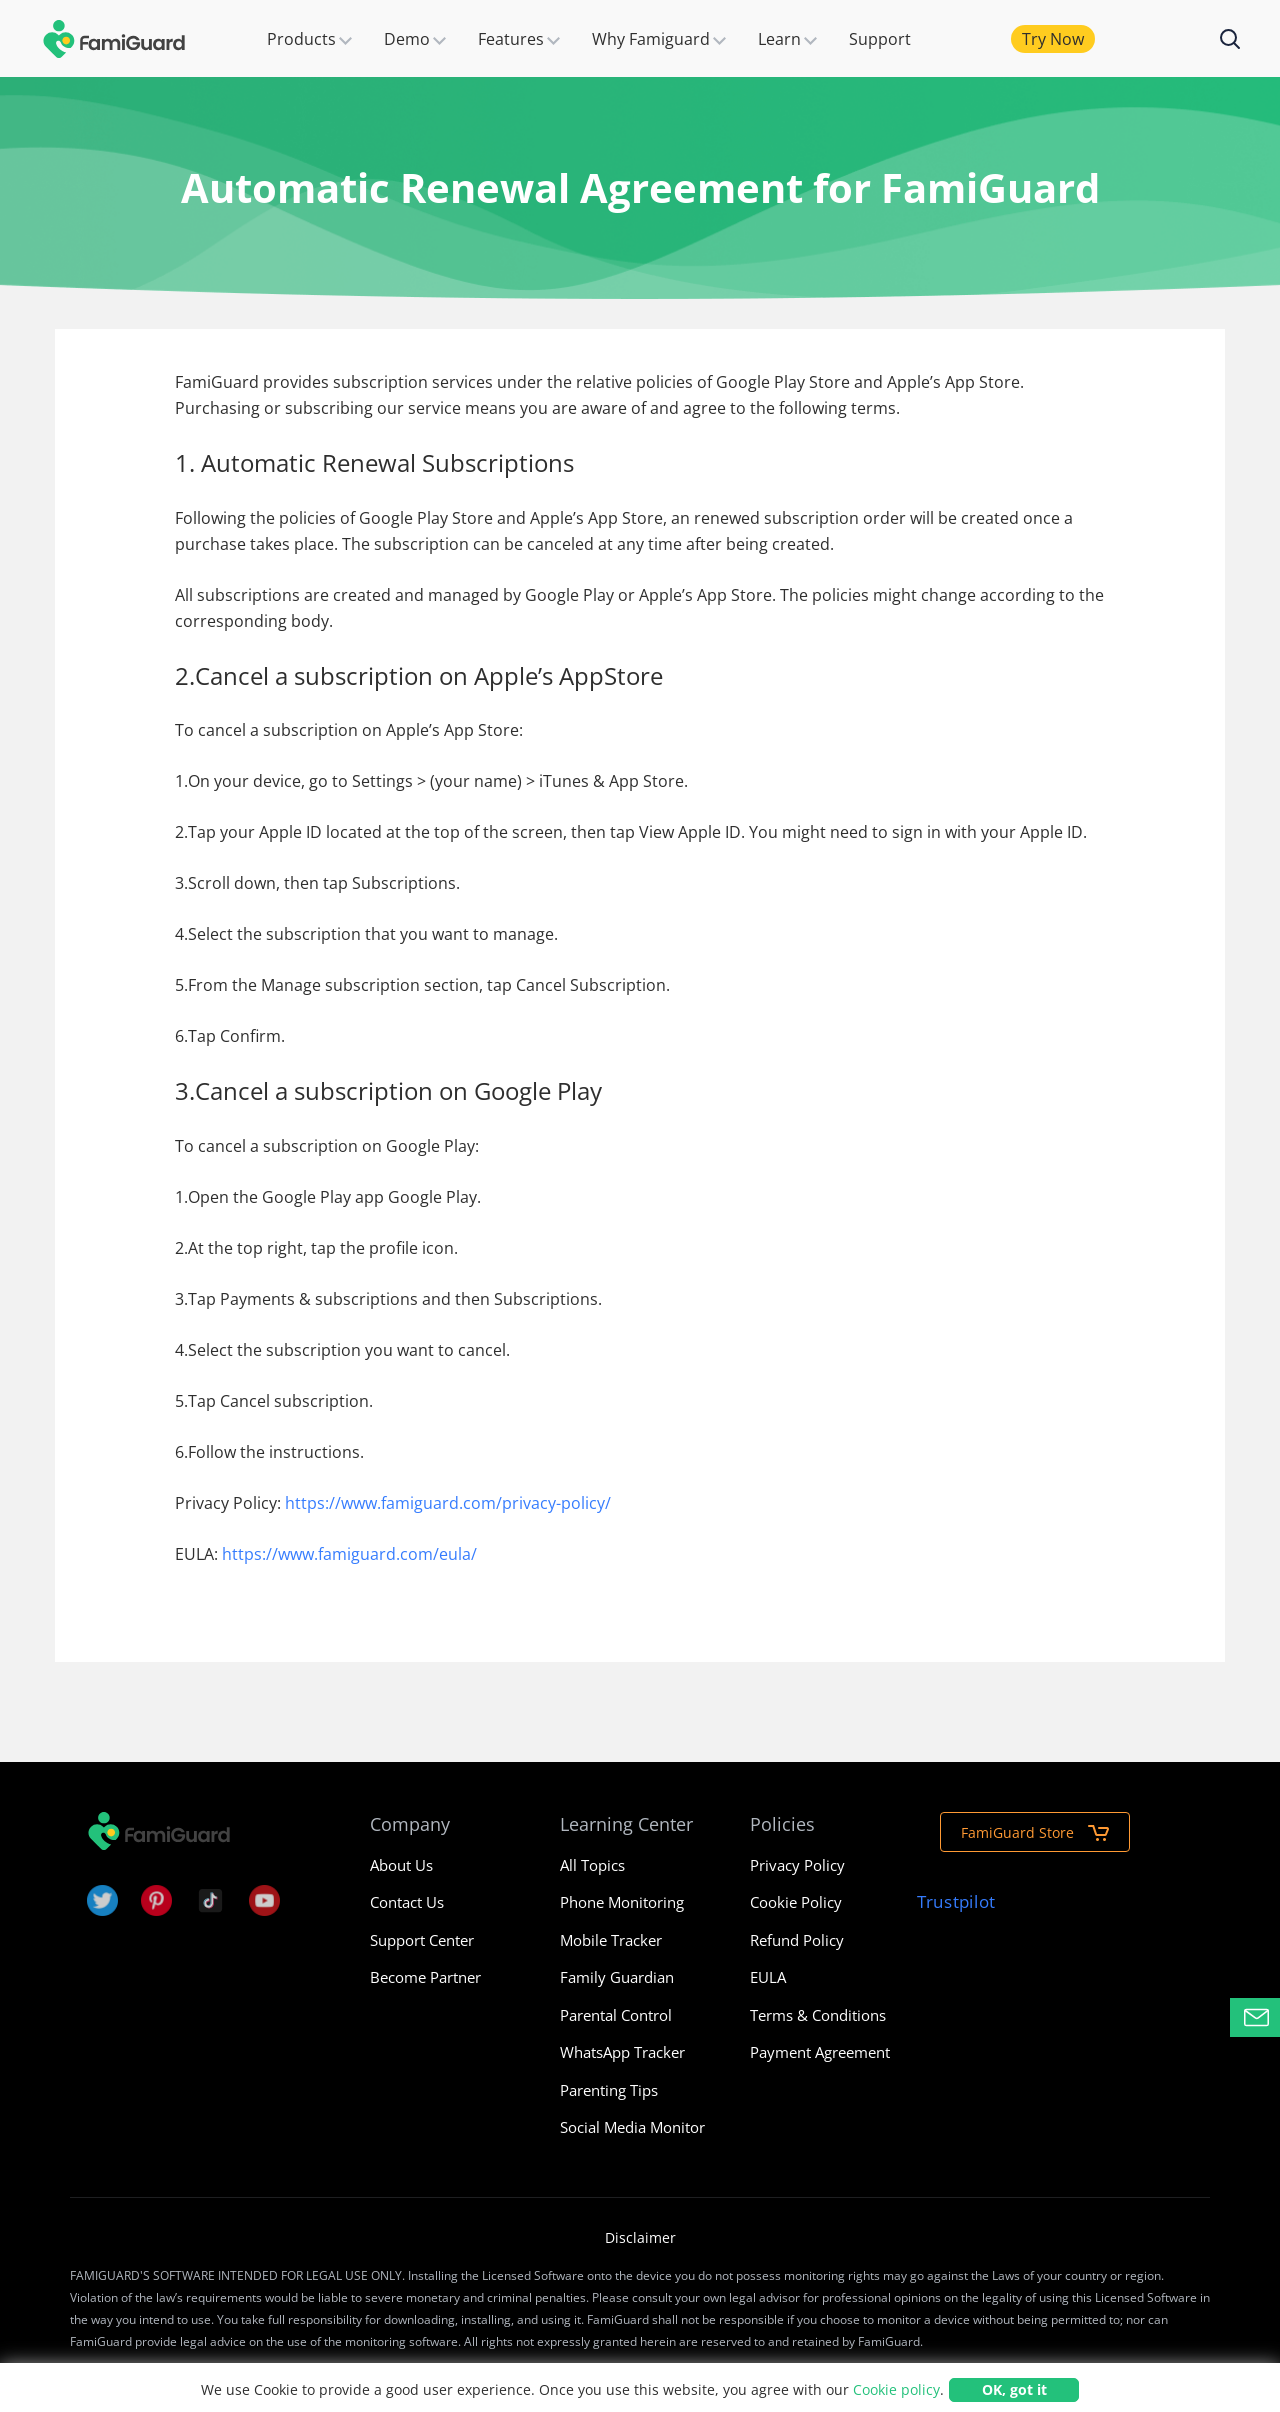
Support (880, 39)
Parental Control (616, 2015)
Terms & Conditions (818, 2015)
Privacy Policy (797, 1865)
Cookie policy (896, 2389)
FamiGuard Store (1035, 1832)
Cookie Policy (796, 1902)
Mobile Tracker (611, 1940)
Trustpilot (956, 1901)
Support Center (422, 1940)
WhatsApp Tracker (622, 2052)
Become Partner (425, 1977)
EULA (768, 1977)
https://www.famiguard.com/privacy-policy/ (448, 1503)
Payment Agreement (820, 2052)
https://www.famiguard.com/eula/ (349, 1554)
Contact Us (407, 1902)
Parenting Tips (609, 2090)
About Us (401, 1865)
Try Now (1053, 39)
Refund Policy (797, 1940)
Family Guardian (617, 1977)
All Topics (592, 1865)
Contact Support (1262, 2017)
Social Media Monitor (632, 2127)
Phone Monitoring (622, 1902)
